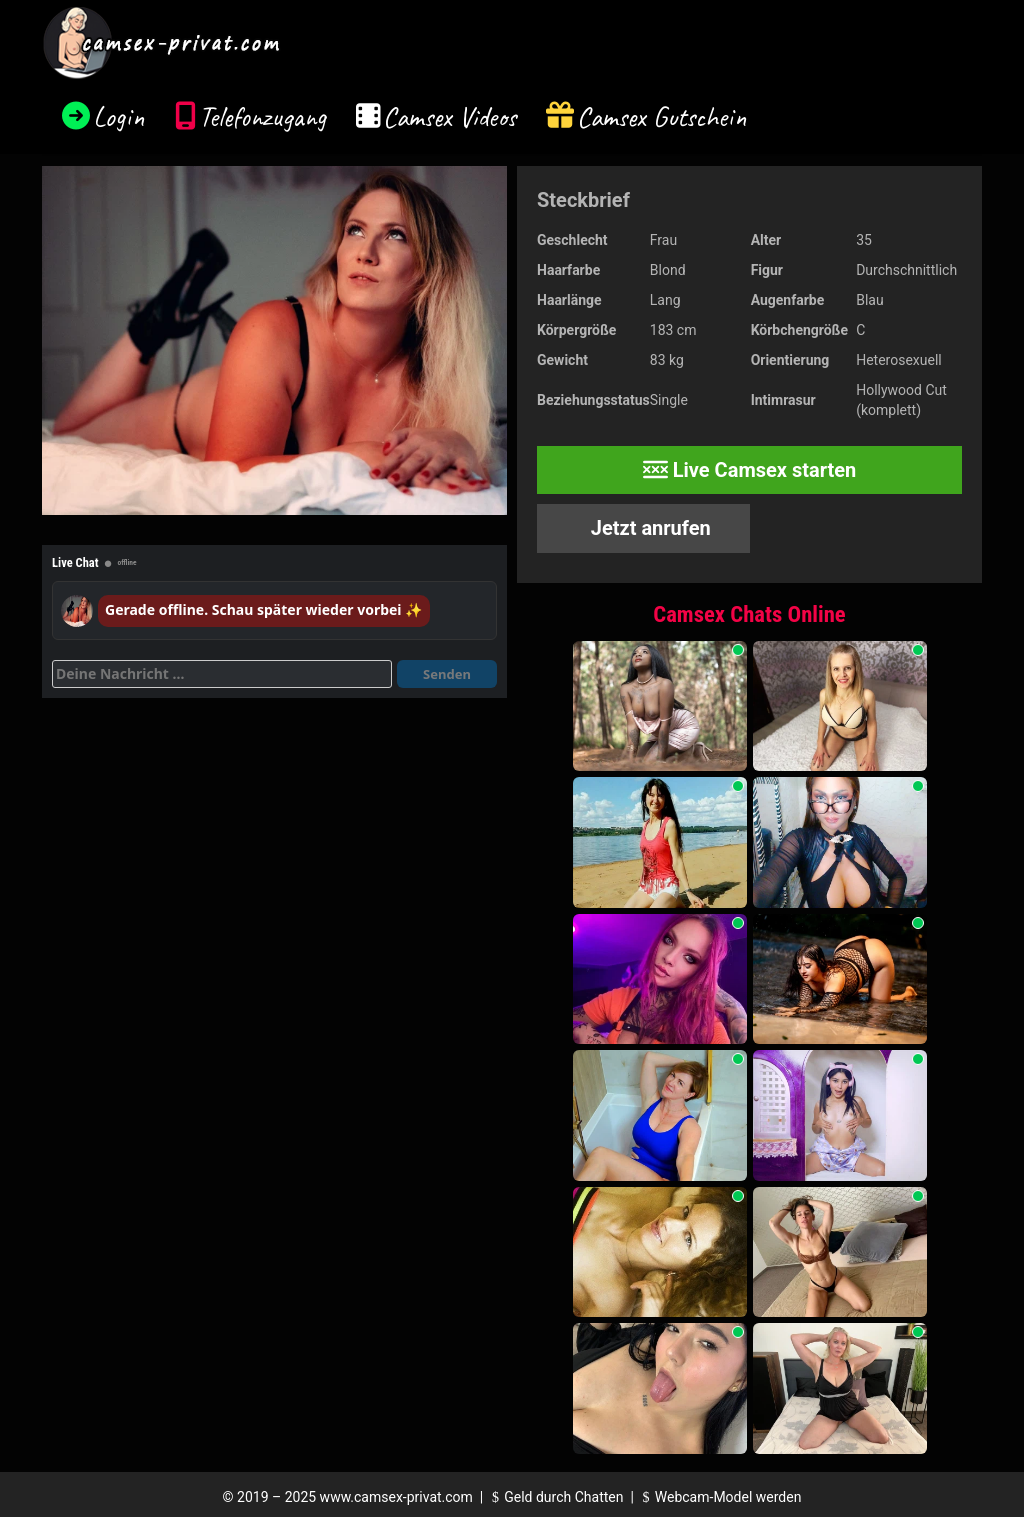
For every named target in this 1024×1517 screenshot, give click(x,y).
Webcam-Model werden (719, 1497)
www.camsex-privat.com (396, 1497)
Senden (447, 674)
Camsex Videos (449, 116)
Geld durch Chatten (555, 1497)
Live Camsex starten (750, 470)
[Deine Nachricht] (222, 674)
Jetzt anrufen (648, 528)
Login (119, 116)
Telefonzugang (262, 116)
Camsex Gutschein (662, 116)
